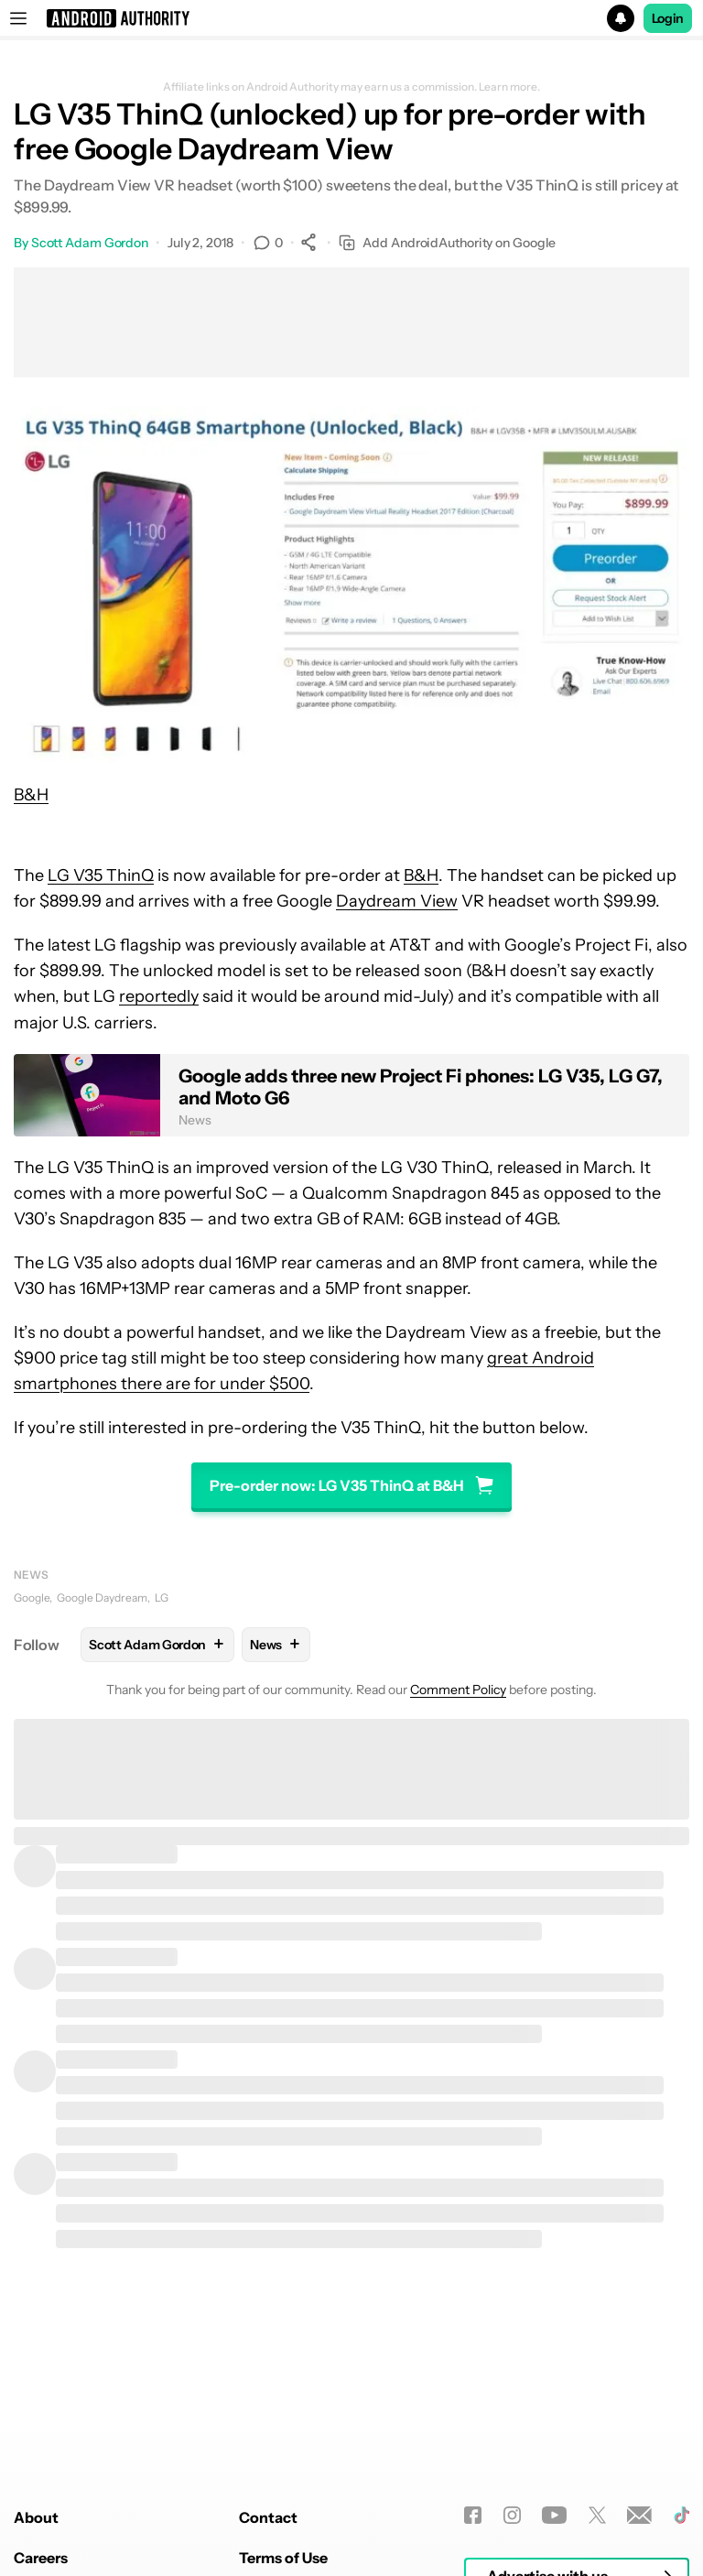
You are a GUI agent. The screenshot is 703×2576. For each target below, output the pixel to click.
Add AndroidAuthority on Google (447, 243)
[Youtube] (554, 2515)
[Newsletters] (639, 2515)
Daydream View (397, 901)
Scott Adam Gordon (89, 242)
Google (31, 1597)
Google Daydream (102, 1597)
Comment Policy (458, 1689)
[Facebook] (472, 2515)
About (36, 2517)
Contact (268, 2517)
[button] (351, 18)
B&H (31, 795)
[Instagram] (512, 2515)
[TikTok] (681, 2515)
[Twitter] (597, 2515)
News (31, 1574)
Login (668, 18)
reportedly (159, 996)
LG (161, 1597)
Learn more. (509, 87)
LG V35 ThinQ (101, 875)
